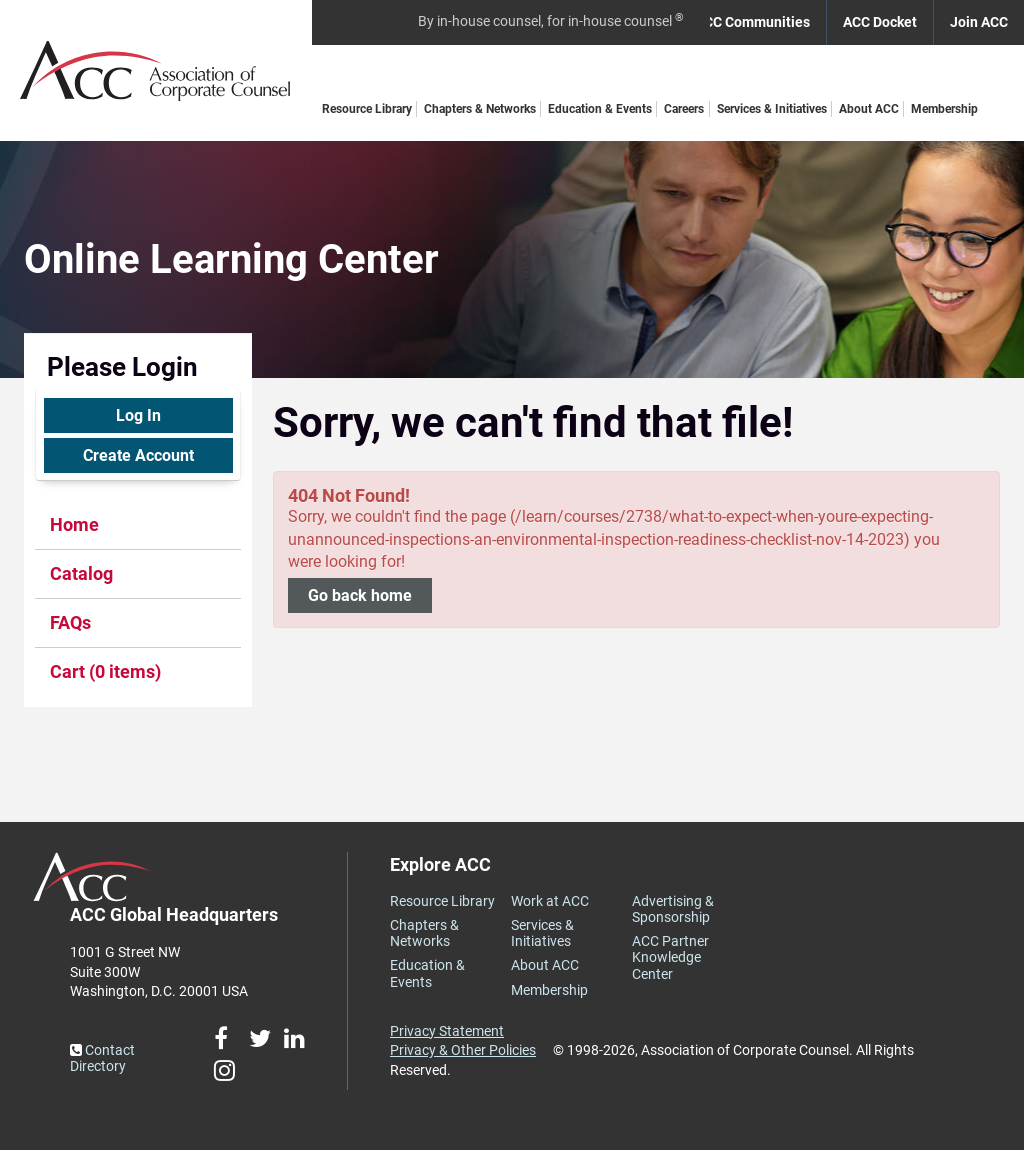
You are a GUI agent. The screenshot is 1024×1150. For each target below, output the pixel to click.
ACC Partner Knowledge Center (670, 957)
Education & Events (600, 109)
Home (74, 524)
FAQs (70, 622)
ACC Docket (880, 22)
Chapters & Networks (480, 109)
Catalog (81, 573)
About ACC (869, 109)
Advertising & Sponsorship (673, 909)
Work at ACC (550, 901)
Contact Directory (102, 1058)
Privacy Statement (447, 1031)
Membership (944, 109)
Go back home (360, 595)
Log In (138, 415)
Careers (684, 109)
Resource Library (367, 109)
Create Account (138, 455)
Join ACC (979, 22)
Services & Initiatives (772, 109)
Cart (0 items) (105, 671)
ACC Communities (752, 22)
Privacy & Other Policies (463, 1050)
